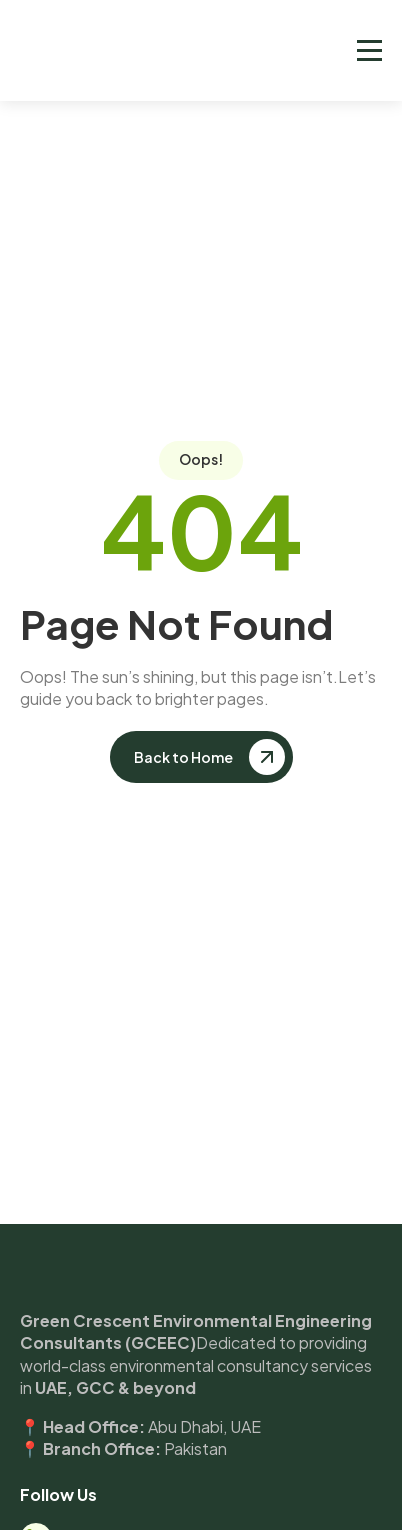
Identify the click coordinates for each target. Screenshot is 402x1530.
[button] (369, 50)
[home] (155, 51)
